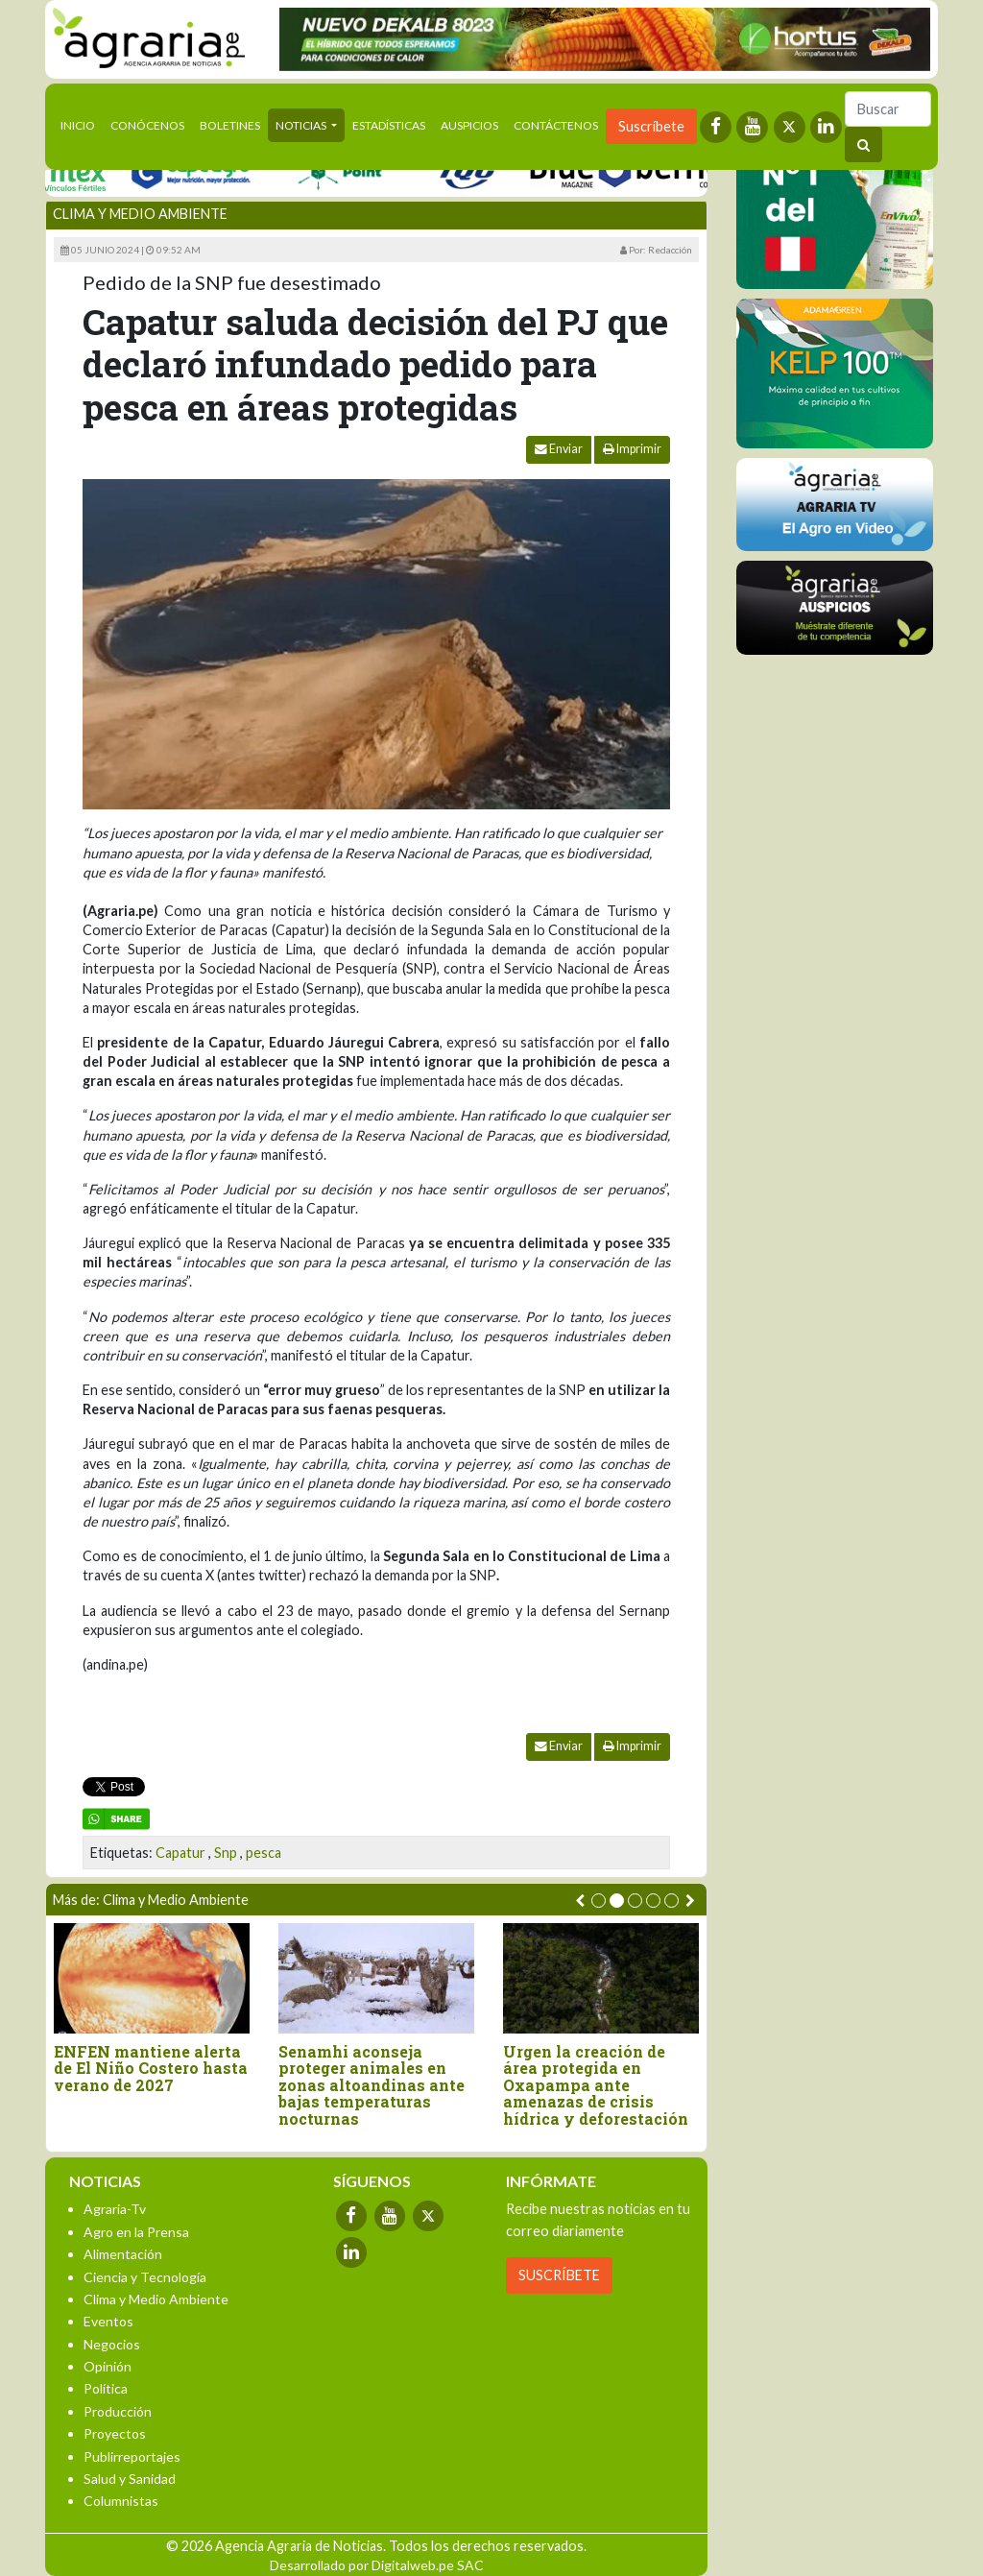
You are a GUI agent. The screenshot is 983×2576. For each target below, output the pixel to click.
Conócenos (147, 125)
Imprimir (632, 449)
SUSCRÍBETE (559, 2275)
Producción (118, 2411)
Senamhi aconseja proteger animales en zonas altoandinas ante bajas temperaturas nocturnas (371, 2085)
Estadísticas (388, 125)
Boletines (230, 125)
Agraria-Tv (115, 2209)
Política (106, 2388)
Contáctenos (556, 125)
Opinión (108, 2366)
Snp (225, 1852)
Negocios (112, 2344)
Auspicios (469, 125)
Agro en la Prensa (136, 2232)
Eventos (108, 2321)
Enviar (559, 449)
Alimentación (123, 2254)
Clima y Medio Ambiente (140, 213)
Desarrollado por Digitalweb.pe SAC (377, 2565)
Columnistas (121, 2500)
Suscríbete (651, 126)
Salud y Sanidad (130, 2478)
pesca (263, 1852)
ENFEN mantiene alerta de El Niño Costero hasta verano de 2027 (151, 2068)
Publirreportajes (132, 2456)
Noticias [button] (302, 125)
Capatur (180, 1852)
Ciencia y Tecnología (145, 2277)
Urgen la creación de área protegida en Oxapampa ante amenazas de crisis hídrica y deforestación (595, 2085)
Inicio (81, 123)
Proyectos (115, 2433)
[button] (598, 1901)
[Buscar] (888, 109)
